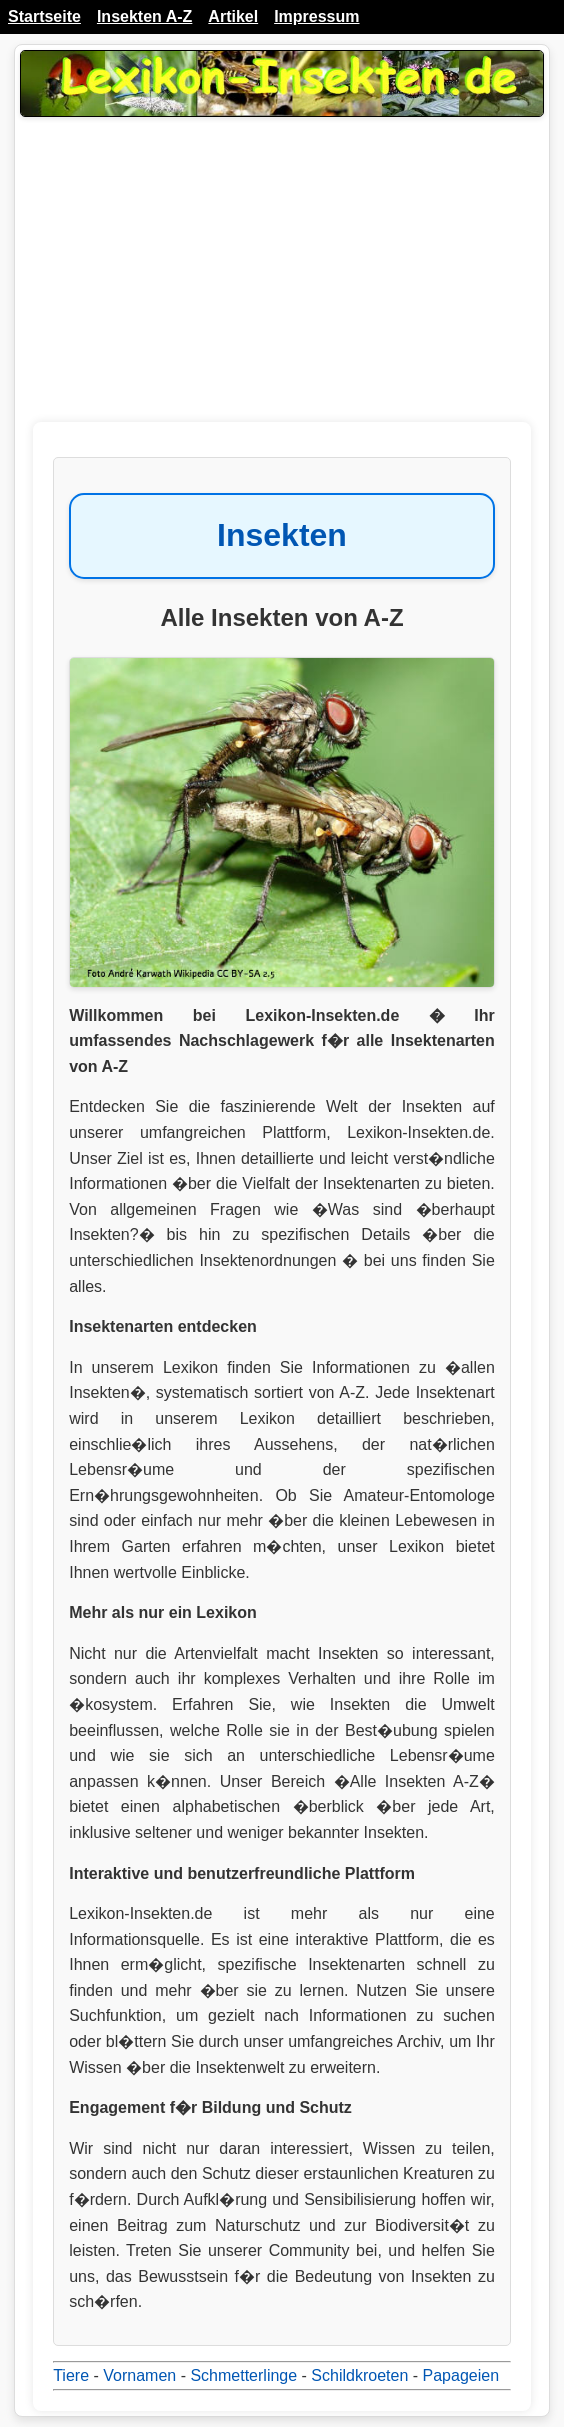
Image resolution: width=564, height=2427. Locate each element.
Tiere (71, 2375)
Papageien (461, 2375)
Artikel (233, 16)
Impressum (316, 16)
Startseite (44, 16)
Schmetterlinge (243, 2375)
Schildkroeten (359, 2375)
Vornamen (139, 2375)
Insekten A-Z (144, 16)
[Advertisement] (282, 282)
